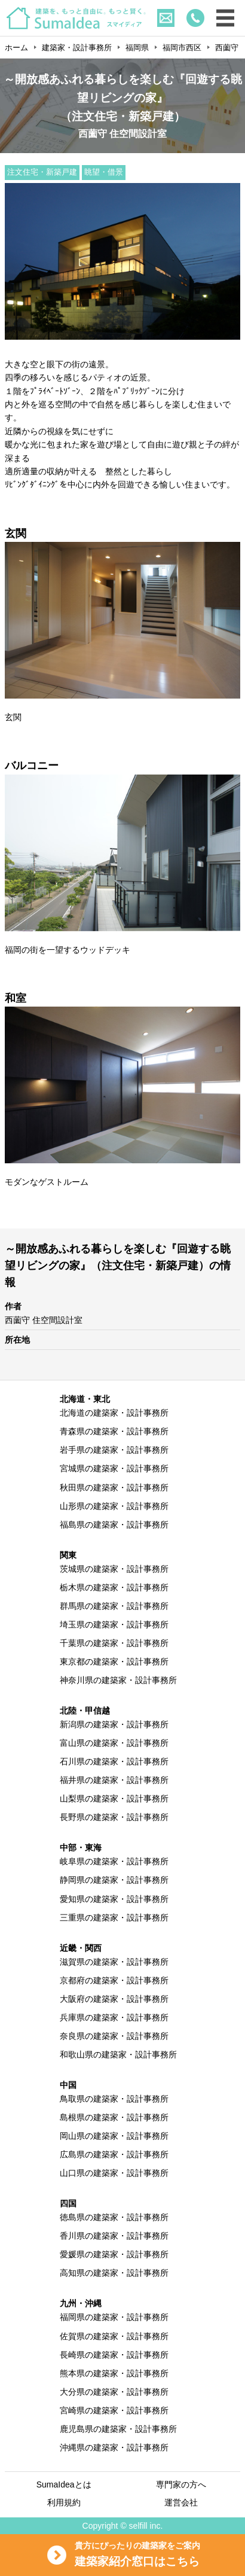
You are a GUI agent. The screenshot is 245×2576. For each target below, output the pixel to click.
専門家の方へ (181, 2484)
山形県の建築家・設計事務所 (114, 1506)
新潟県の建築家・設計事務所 (114, 1724)
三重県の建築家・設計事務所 (114, 1917)
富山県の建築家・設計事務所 (114, 1743)
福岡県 (137, 47)
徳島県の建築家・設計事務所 (114, 2217)
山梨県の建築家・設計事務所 (114, 1798)
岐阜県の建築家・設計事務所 (114, 1861)
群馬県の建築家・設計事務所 (114, 1606)
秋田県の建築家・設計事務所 (114, 1487)
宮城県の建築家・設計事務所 (114, 1468)
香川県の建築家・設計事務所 (114, 2235)
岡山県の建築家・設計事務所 (114, 2136)
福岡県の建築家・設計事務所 (114, 2317)
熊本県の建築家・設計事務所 (114, 2373)
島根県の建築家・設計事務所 (114, 2117)
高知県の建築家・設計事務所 (114, 2273)
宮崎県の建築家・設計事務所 (114, 2410)
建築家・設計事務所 (77, 47)
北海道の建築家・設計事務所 (114, 1412)
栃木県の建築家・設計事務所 (114, 1587)
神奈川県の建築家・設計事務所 (118, 1680)
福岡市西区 (182, 47)
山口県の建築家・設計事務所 (114, 2173)
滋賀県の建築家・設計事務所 (114, 1962)
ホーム (16, 47)
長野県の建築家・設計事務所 (114, 1817)
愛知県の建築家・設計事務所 (114, 1899)
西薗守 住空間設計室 (43, 1320)
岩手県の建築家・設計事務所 (114, 1450)
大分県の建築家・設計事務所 (114, 2392)
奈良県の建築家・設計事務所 (114, 2036)
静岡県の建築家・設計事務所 (114, 1880)
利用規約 (64, 2502)
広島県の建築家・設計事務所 (114, 2154)
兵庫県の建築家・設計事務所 (114, 2017)
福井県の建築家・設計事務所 (114, 1780)
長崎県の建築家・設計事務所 (114, 2354)
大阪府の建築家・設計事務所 (114, 1999)
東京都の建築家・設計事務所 (114, 1661)
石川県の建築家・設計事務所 (114, 1761)
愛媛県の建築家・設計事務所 (114, 2254)
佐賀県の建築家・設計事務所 (114, 2336)
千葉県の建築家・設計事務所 (114, 1643)
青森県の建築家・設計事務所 (114, 1431)
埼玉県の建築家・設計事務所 (114, 1624)
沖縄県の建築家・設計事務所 (114, 2447)
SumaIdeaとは (63, 2484)
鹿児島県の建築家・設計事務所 (118, 2429)
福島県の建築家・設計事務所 (114, 1524)
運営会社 (181, 2502)
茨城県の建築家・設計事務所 (114, 1569)
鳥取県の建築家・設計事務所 (114, 2099)
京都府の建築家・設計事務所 (114, 1980)
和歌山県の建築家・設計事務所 (118, 2054)
